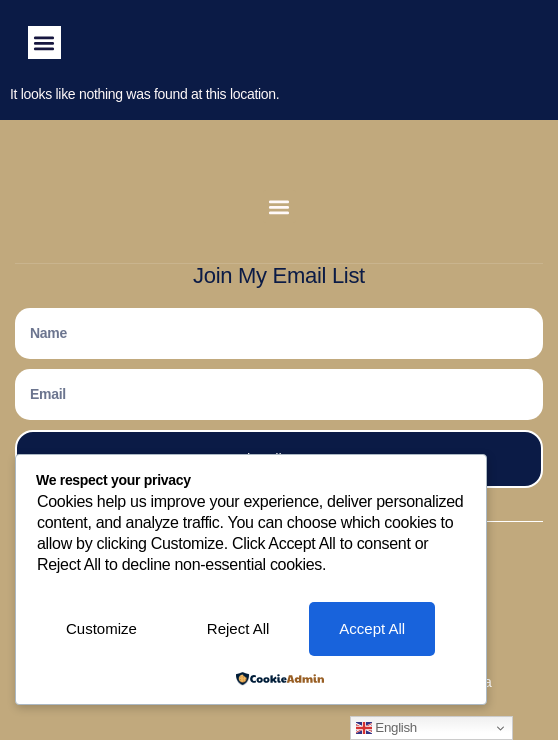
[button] (44, 42)
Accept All (372, 628)
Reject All (238, 628)
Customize (101, 628)
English (386, 728)
